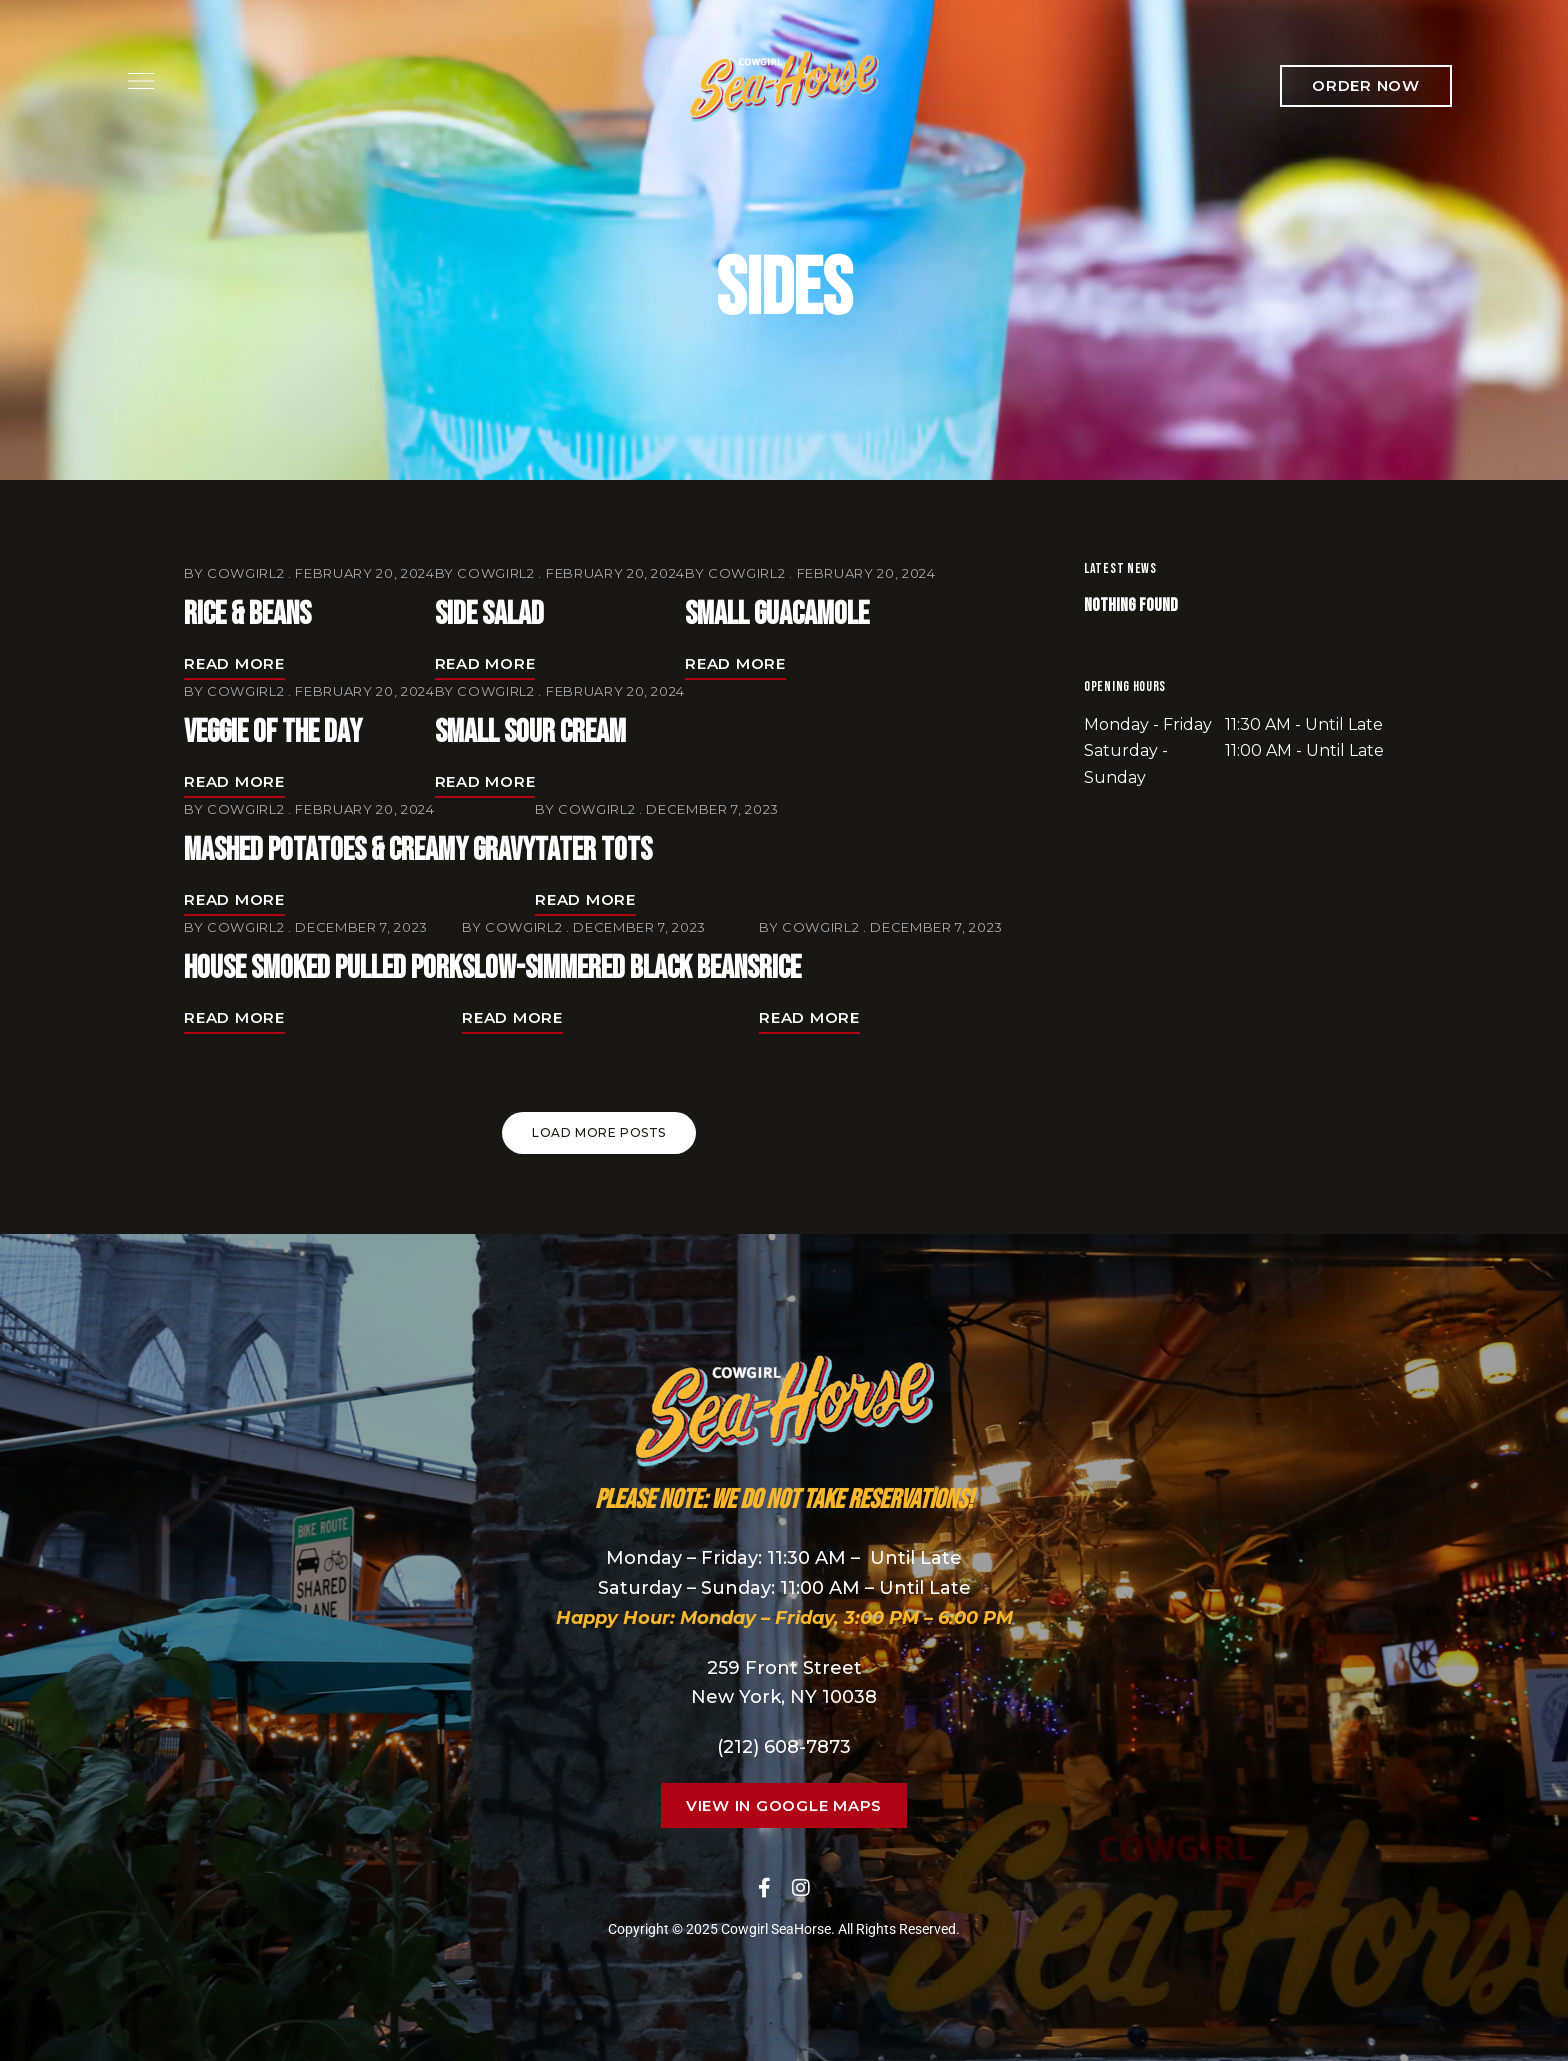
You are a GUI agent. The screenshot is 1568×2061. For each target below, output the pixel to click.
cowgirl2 (245, 573)
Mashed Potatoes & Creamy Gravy (359, 850)
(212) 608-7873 (784, 1747)
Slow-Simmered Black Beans (610, 968)
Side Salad (489, 614)
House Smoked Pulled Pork (323, 968)
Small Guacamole (777, 614)
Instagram (801, 1888)
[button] (1366, 86)
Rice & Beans (247, 614)
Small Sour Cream (530, 732)
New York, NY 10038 (784, 1697)
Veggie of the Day (273, 732)
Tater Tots (593, 850)
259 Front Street (784, 1668)
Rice (780, 968)
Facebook (764, 1888)
